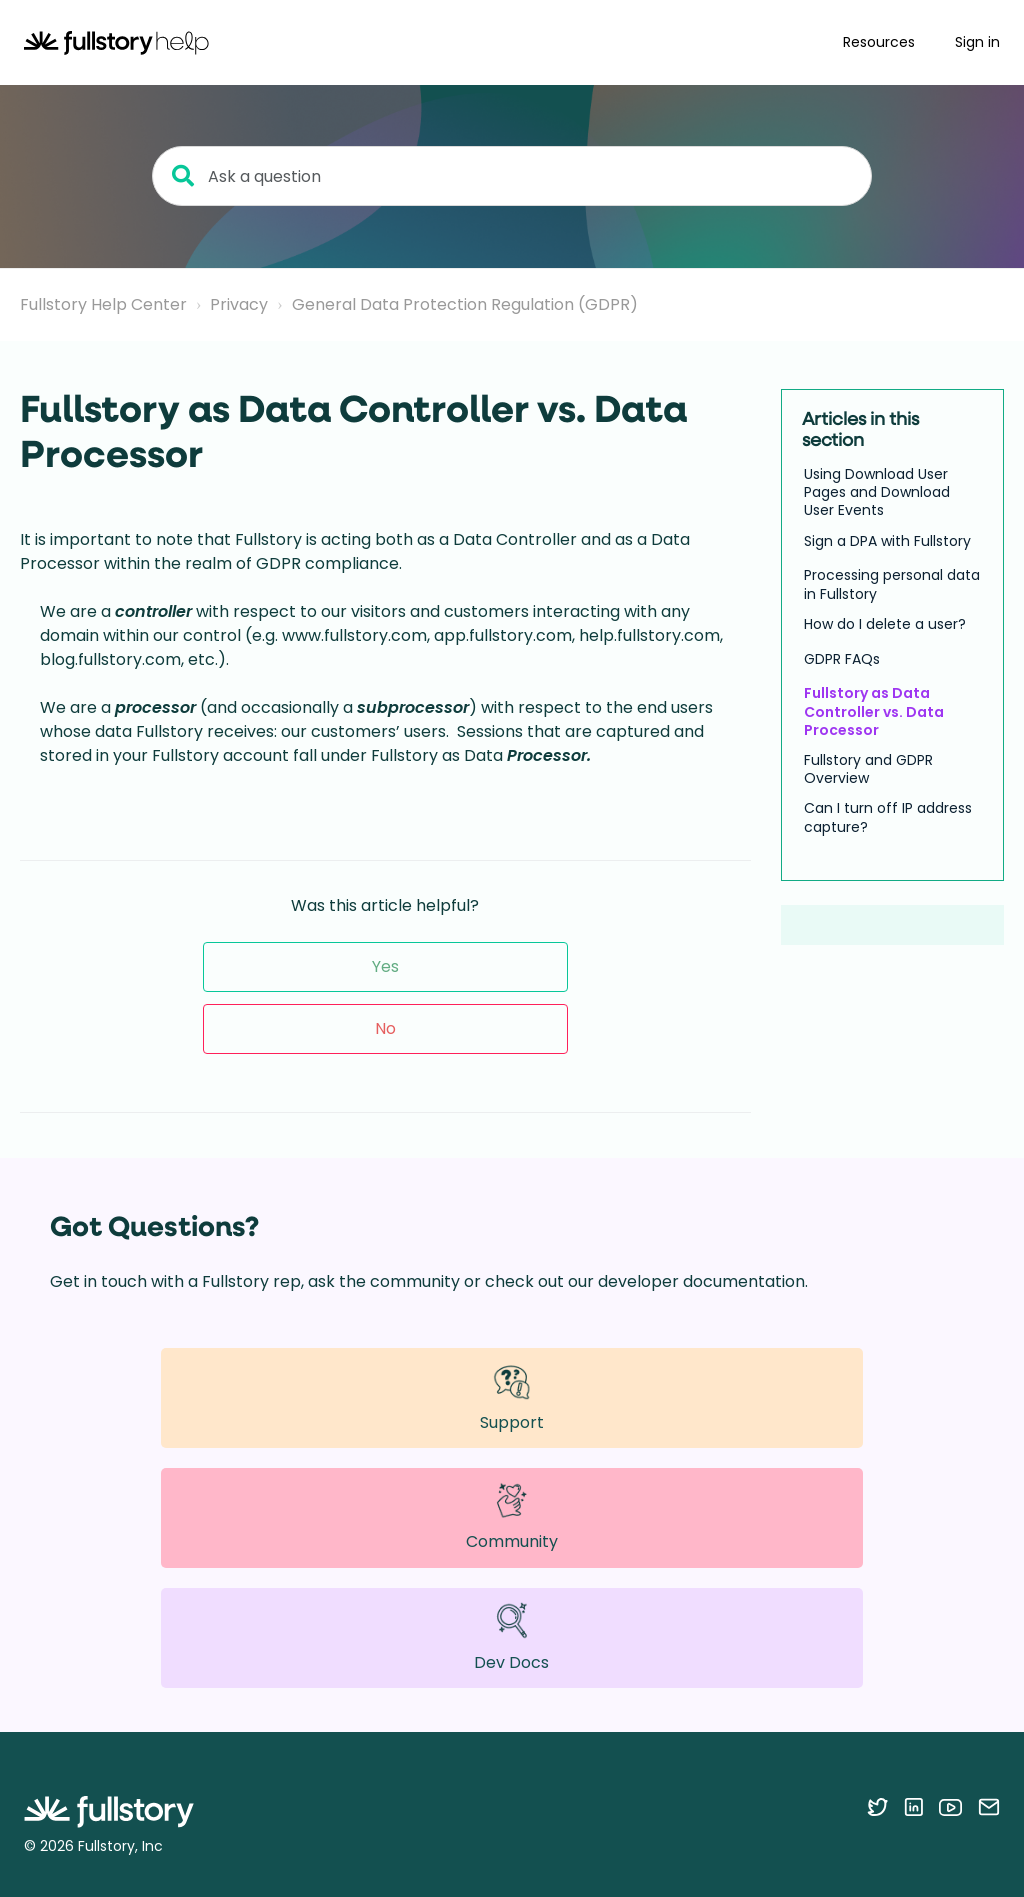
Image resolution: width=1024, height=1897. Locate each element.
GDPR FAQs (842, 659)
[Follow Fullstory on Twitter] (877, 1807)
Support (512, 1397)
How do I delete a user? (885, 624)
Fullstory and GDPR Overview (868, 769)
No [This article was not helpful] (385, 1028)
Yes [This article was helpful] (385, 966)
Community (512, 1517)
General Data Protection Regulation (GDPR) (465, 304)
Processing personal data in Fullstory (892, 584)
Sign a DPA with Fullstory (887, 541)
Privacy (239, 304)
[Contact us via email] (989, 1807)
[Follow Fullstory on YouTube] (950, 1807)
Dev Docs (511, 1637)
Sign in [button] (977, 42)
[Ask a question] (512, 176)
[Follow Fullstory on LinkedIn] (913, 1807)
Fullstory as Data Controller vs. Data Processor (874, 711)
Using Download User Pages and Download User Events (877, 492)
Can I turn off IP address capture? (888, 817)
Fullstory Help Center (103, 304)
